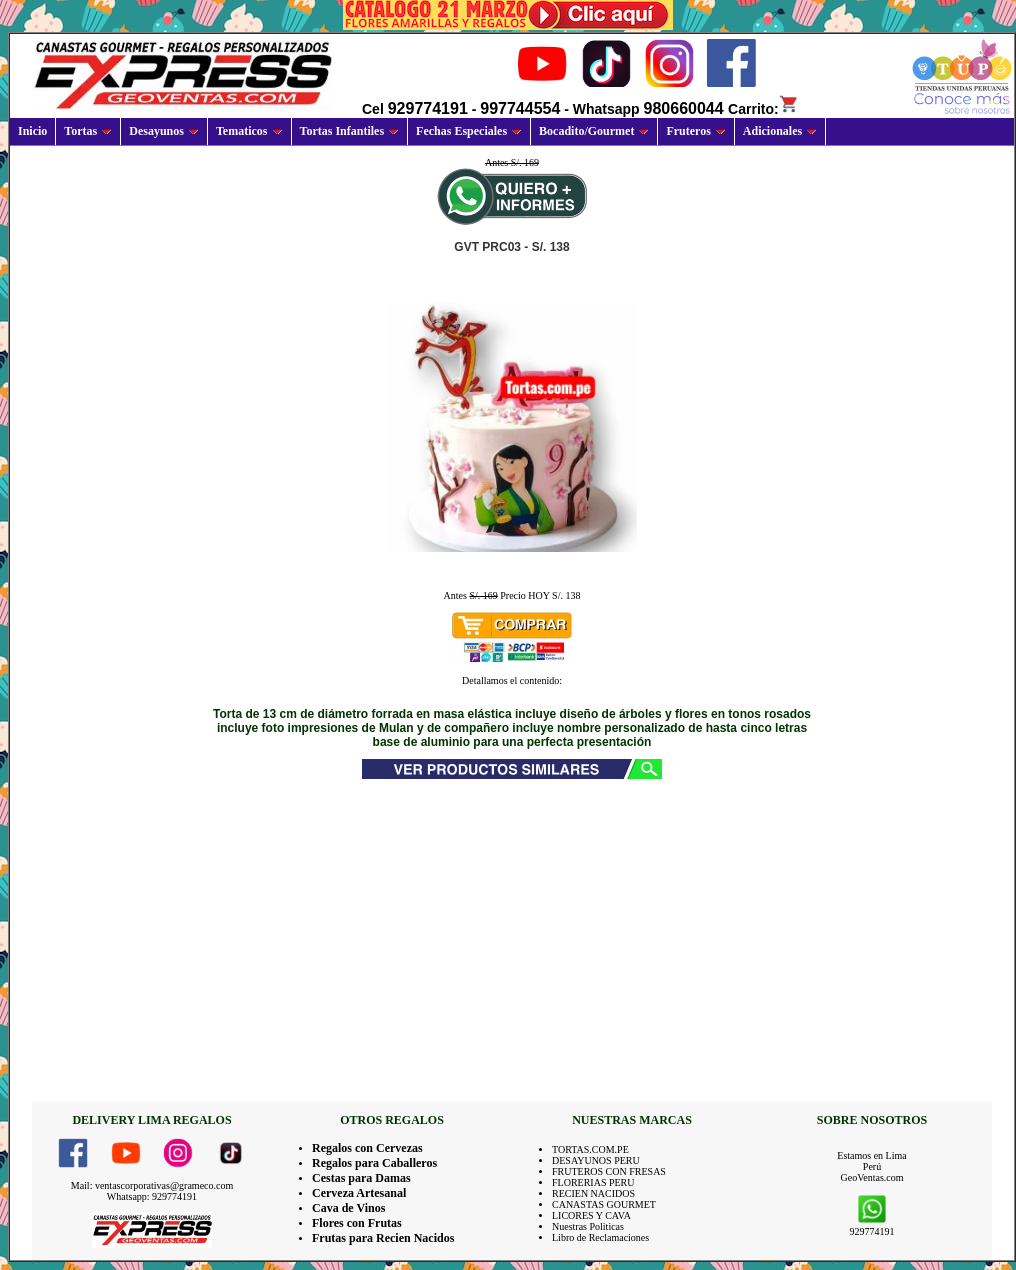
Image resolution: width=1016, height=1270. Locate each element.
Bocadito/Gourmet (594, 131)
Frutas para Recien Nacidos (383, 1238)
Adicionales (780, 131)
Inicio (32, 131)
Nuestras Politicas (588, 1226)
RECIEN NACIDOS (593, 1193)
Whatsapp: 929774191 (152, 1196)
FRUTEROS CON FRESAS (609, 1171)
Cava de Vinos (348, 1208)
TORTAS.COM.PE (590, 1149)
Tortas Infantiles (350, 131)
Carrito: (763, 109)
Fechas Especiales (469, 131)
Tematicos (249, 131)
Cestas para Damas (361, 1178)
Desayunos (164, 131)
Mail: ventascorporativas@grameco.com (152, 1185)
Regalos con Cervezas (367, 1148)
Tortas (88, 131)
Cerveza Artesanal (359, 1193)
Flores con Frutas (357, 1223)
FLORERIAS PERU (593, 1182)
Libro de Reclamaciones (600, 1237)
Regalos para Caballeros (374, 1163)
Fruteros (695, 131)
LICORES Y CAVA (591, 1215)
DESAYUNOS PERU (596, 1160)
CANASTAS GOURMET (604, 1204)
